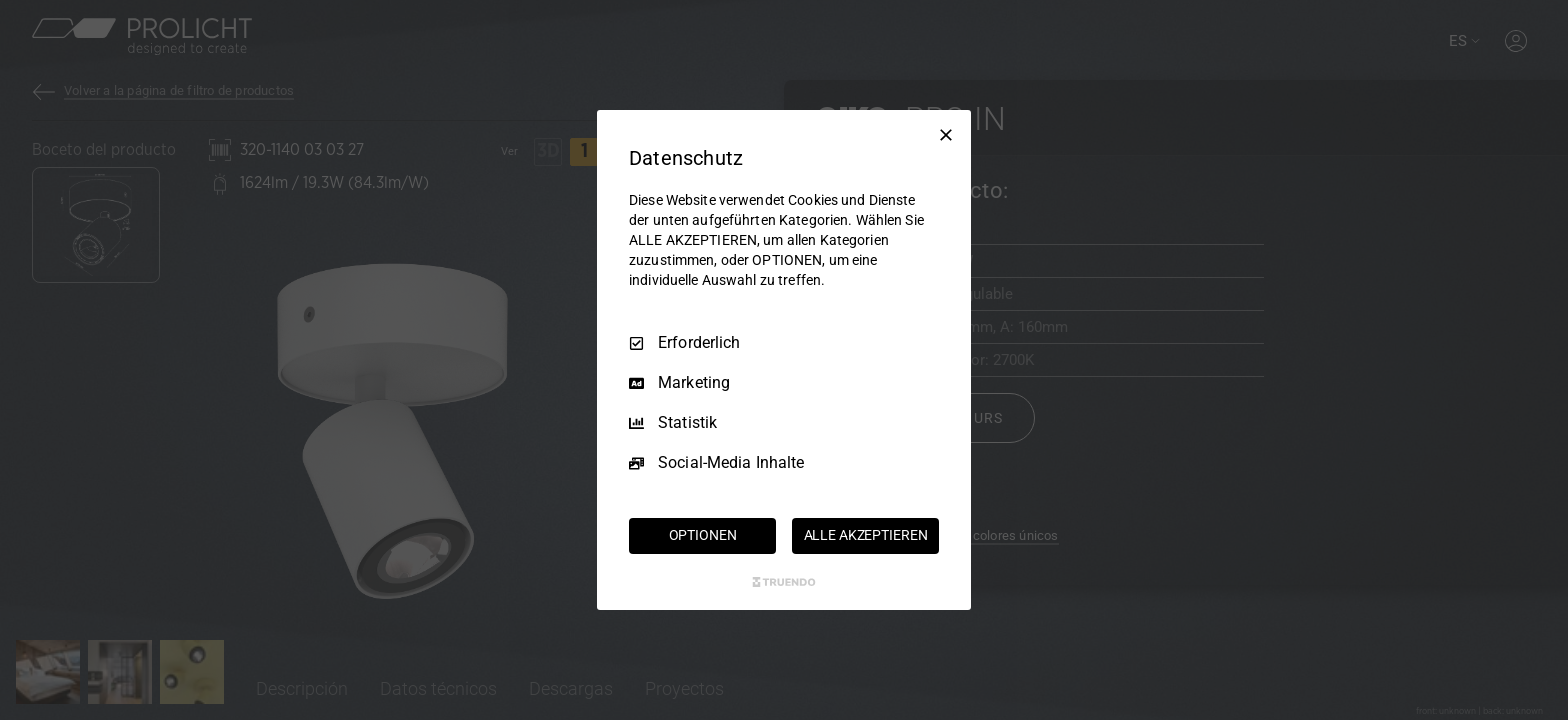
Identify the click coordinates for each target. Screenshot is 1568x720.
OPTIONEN (703, 535)
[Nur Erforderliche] (946, 135)
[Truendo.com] (784, 582)
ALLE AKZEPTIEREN (866, 535)
